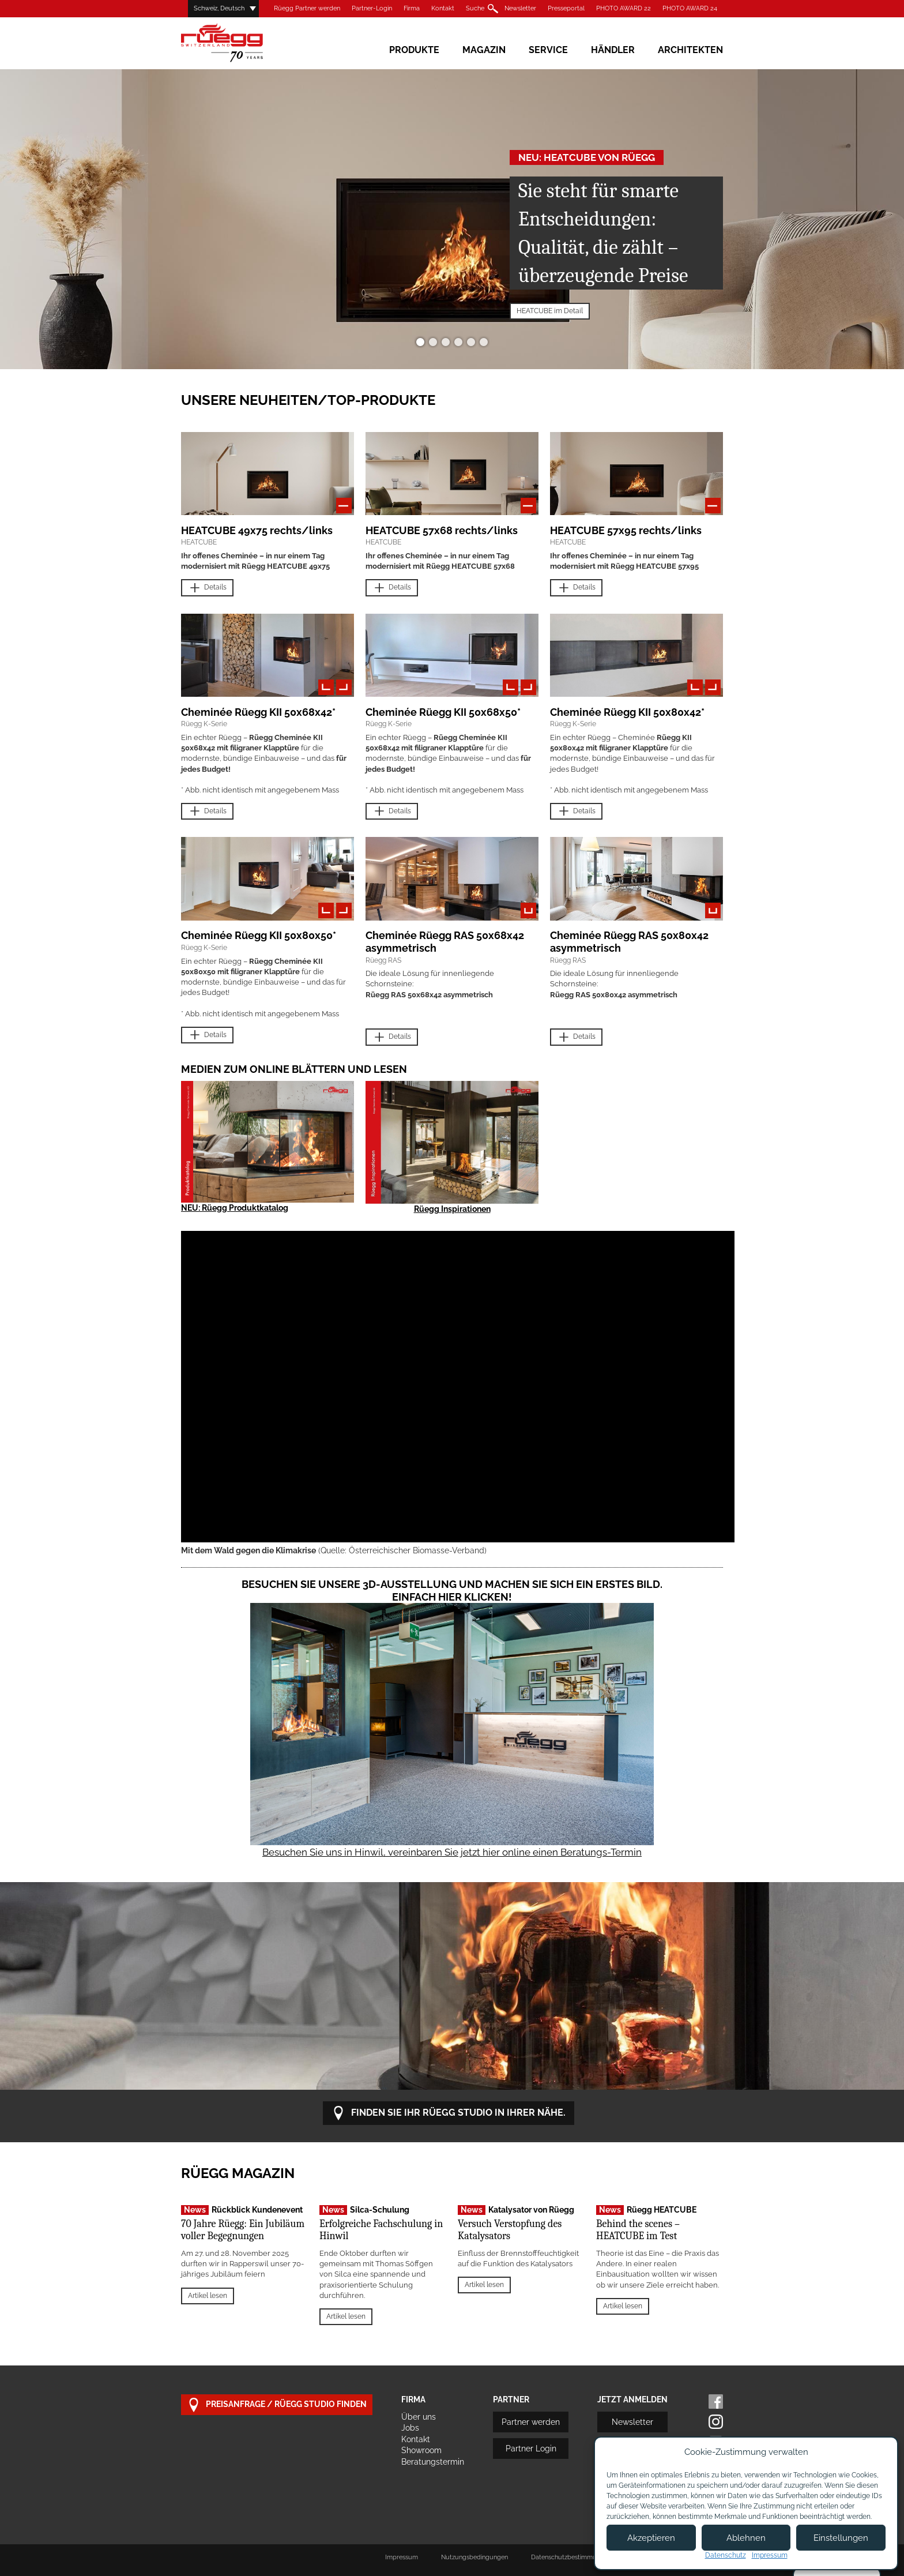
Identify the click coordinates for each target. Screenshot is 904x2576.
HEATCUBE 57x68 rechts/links (442, 530)
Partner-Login (372, 8)
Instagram (716, 2421)
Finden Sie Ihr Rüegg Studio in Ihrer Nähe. (449, 2113)
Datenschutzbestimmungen (571, 2557)
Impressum (401, 2557)
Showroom (421, 2450)
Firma (412, 8)
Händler (613, 49)
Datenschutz (725, 2555)
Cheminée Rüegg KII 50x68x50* (443, 712)
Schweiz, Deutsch (219, 8)
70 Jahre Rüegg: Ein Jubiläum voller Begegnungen (242, 2230)
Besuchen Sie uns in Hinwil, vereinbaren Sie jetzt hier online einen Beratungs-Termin (452, 1852)
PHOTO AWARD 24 (689, 8)
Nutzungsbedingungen (474, 2557)
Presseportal (566, 8)
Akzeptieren (651, 2538)
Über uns (418, 2416)
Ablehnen (746, 2538)
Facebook (716, 2401)
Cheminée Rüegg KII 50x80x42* (627, 712)
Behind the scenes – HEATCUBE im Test (638, 2230)
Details (207, 588)
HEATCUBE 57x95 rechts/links (626, 530)
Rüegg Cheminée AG (238, 43)
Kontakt (442, 8)
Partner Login (531, 2448)
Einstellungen (840, 2538)
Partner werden (531, 2422)
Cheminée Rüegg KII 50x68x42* (258, 712)
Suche (475, 8)
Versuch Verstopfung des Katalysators (510, 2230)
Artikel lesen (207, 2296)
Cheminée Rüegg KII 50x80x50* (258, 935)
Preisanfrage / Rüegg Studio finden (277, 2405)
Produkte (414, 49)
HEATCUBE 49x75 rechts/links (257, 530)
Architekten (690, 49)
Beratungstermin (432, 2461)
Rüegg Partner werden (307, 8)
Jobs (410, 2427)
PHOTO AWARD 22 (623, 8)
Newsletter (520, 8)
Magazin (484, 49)
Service (548, 49)
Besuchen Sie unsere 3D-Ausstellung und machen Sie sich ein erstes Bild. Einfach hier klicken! (452, 1590)
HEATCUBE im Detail (550, 311)
